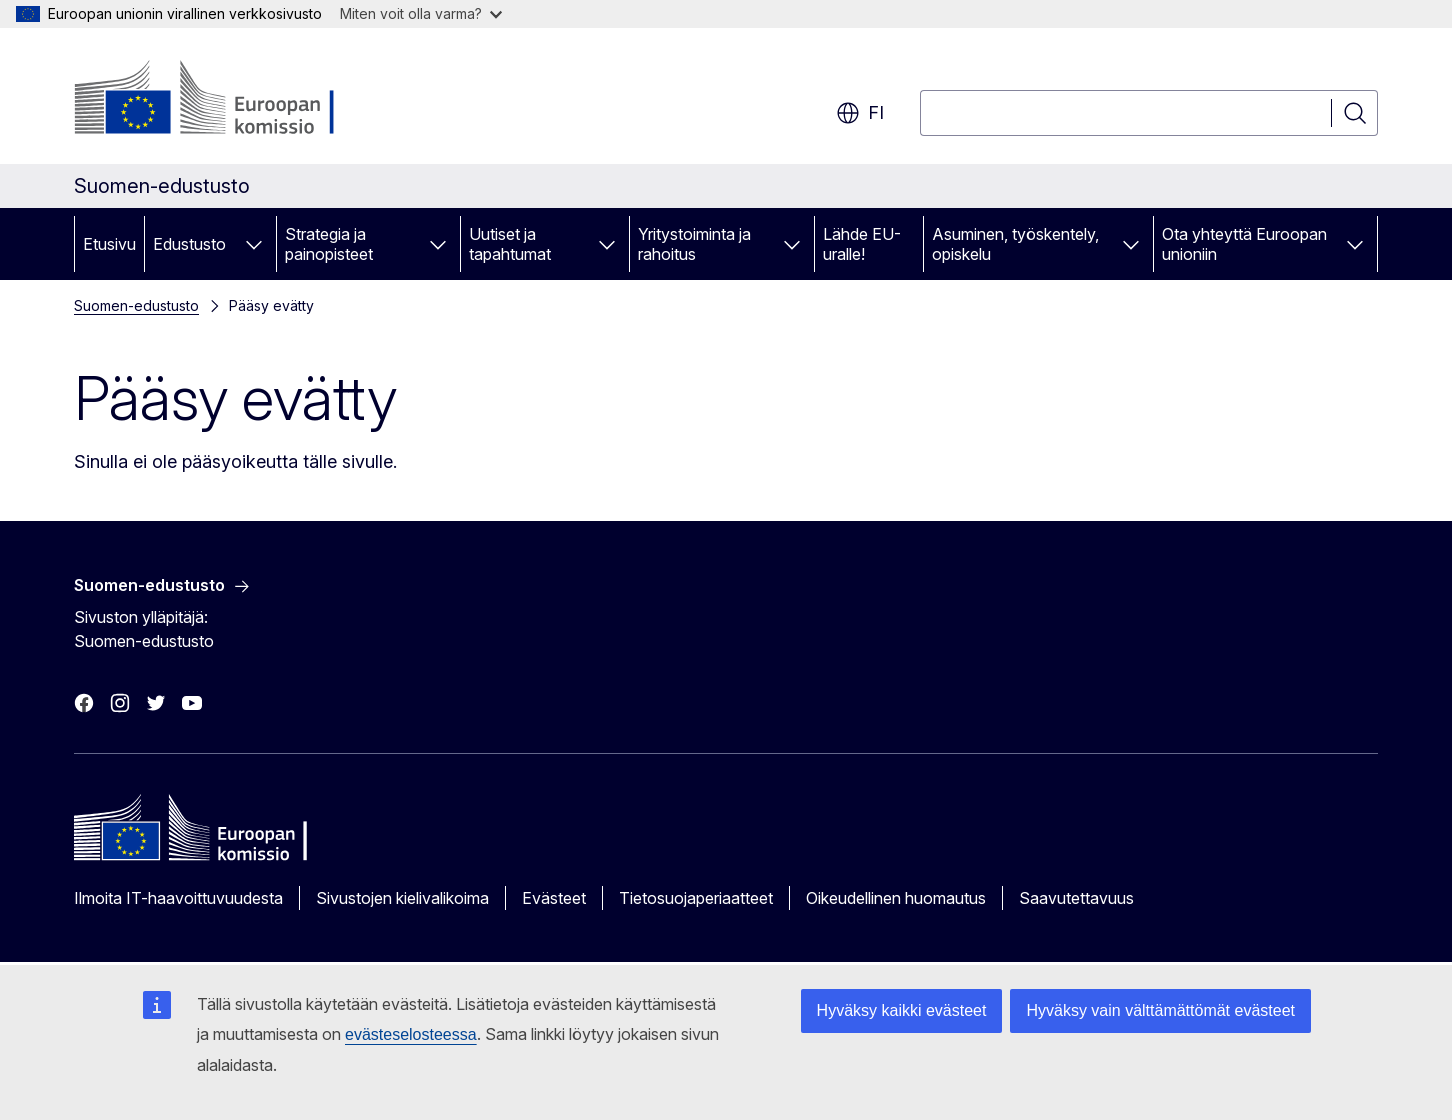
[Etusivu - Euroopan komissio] (235, 100)
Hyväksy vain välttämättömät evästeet (1160, 1010)
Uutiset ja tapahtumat (510, 244)
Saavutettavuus (1076, 898)
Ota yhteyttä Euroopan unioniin (1244, 244)
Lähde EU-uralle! (862, 244)
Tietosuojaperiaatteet (696, 898)
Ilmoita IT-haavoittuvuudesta (178, 898)
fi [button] (860, 113)
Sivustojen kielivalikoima (402, 898)
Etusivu (109, 244)
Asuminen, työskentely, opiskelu (1015, 244)
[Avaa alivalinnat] (254, 244)
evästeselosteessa (411, 1034)
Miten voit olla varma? (421, 13)
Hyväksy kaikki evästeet (902, 1010)
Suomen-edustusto (136, 305)
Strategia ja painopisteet (329, 244)
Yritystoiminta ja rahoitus (694, 244)
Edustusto (189, 244)
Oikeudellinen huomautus (896, 898)
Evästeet (554, 898)
